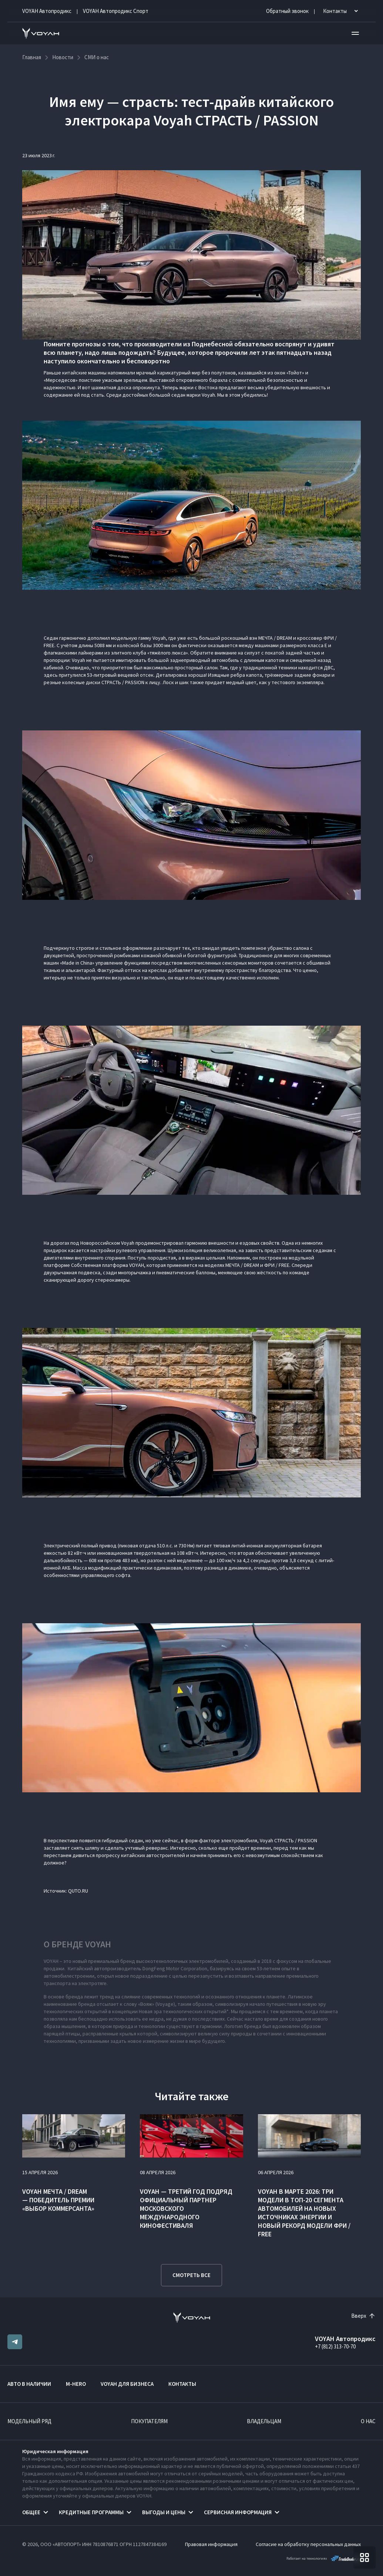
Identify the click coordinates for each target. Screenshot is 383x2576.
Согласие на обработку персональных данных (308, 2544)
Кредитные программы (91, 2512)
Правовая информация (211, 2544)
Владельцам (264, 2421)
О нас (368, 2421)
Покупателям (149, 2421)
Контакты (182, 2383)
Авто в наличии (29, 2383)
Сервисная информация (238, 2512)
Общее (31, 2512)
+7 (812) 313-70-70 (335, 2346)
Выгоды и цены (163, 2512)
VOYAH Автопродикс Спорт (115, 10)
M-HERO (76, 2383)
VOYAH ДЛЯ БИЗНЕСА (127, 2383)
